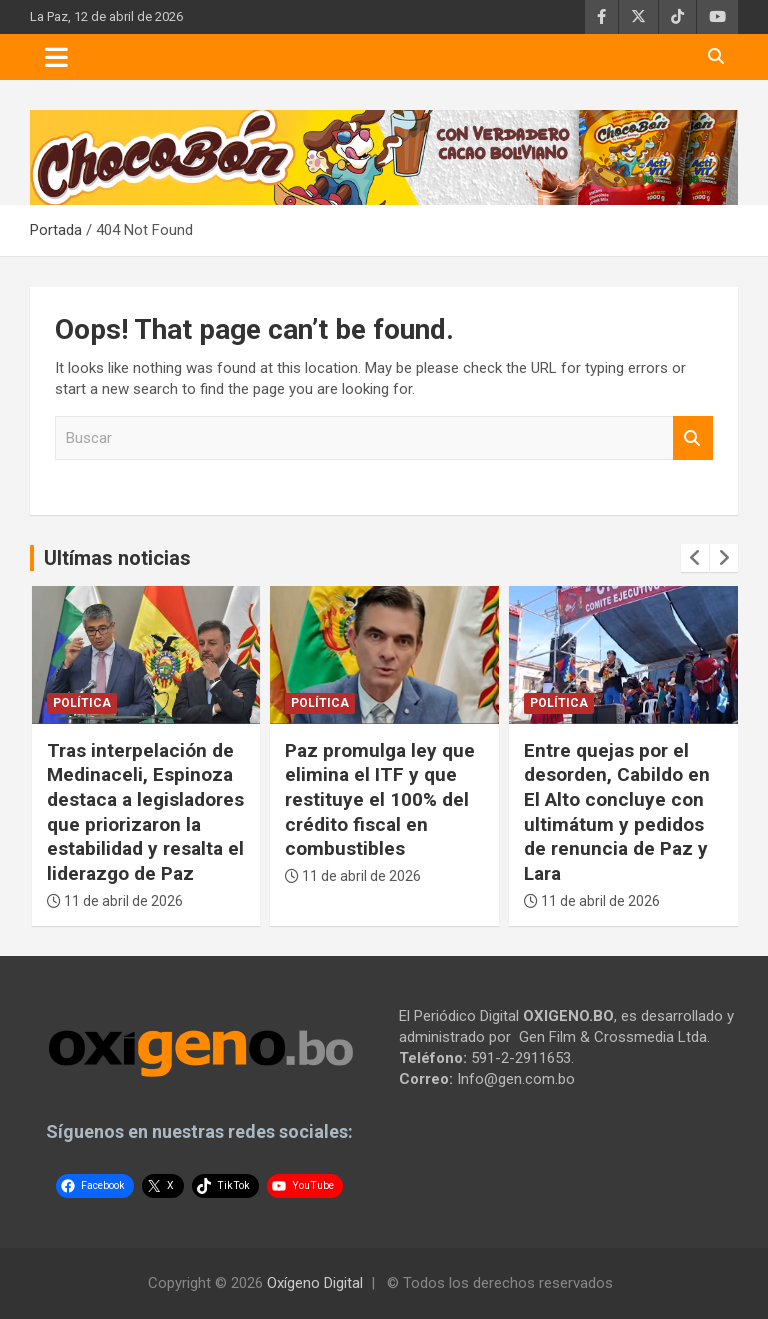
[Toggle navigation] (56, 57)
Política (82, 703)
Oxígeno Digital (315, 1283)
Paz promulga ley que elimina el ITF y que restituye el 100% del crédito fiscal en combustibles (380, 800)
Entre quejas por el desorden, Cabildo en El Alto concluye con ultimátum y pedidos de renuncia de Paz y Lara (617, 812)
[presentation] (695, 558)
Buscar (693, 438)
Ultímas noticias (117, 558)
